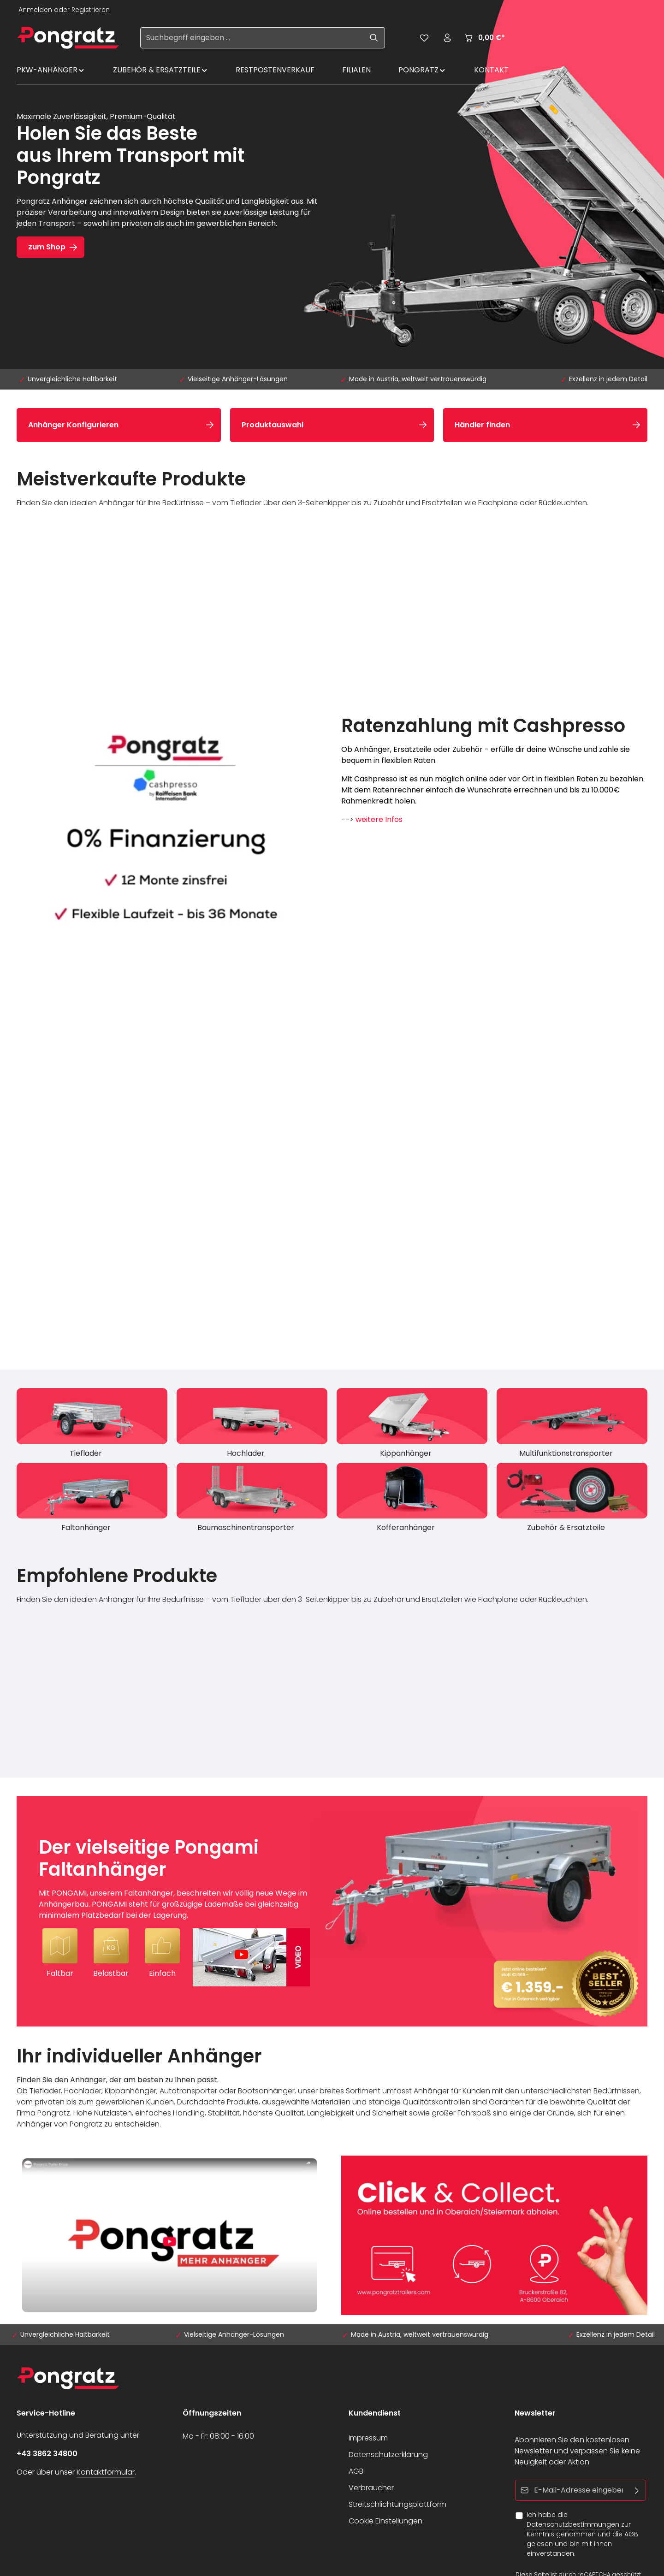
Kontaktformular (106, 2472)
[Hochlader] (252, 1425)
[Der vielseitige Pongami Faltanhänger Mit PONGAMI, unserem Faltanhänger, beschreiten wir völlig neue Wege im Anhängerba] (332, 1911)
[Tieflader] (92, 1425)
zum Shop (46, 247)
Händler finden (482, 424)
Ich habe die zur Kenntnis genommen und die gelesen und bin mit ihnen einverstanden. (582, 2534)
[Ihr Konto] (447, 37)
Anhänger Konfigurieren (73, 424)
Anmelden (35, 9)
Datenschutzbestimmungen (573, 2524)
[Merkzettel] (424, 37)
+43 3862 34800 (47, 2453)
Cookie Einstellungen (385, 2521)
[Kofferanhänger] (412, 1500)
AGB (356, 2471)
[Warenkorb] (484, 37)
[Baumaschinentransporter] (252, 1500)
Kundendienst (375, 2413)
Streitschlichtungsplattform (397, 2504)
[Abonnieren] (637, 2490)
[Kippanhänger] (412, 1425)
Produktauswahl (272, 424)
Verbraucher (371, 2487)
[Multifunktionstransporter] (572, 1425)
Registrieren (90, 9)
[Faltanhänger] (92, 1500)
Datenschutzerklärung (388, 2454)
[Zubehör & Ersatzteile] (572, 1500)
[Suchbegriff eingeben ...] (252, 37)
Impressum (368, 2438)
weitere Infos (379, 819)
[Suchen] (374, 37)
